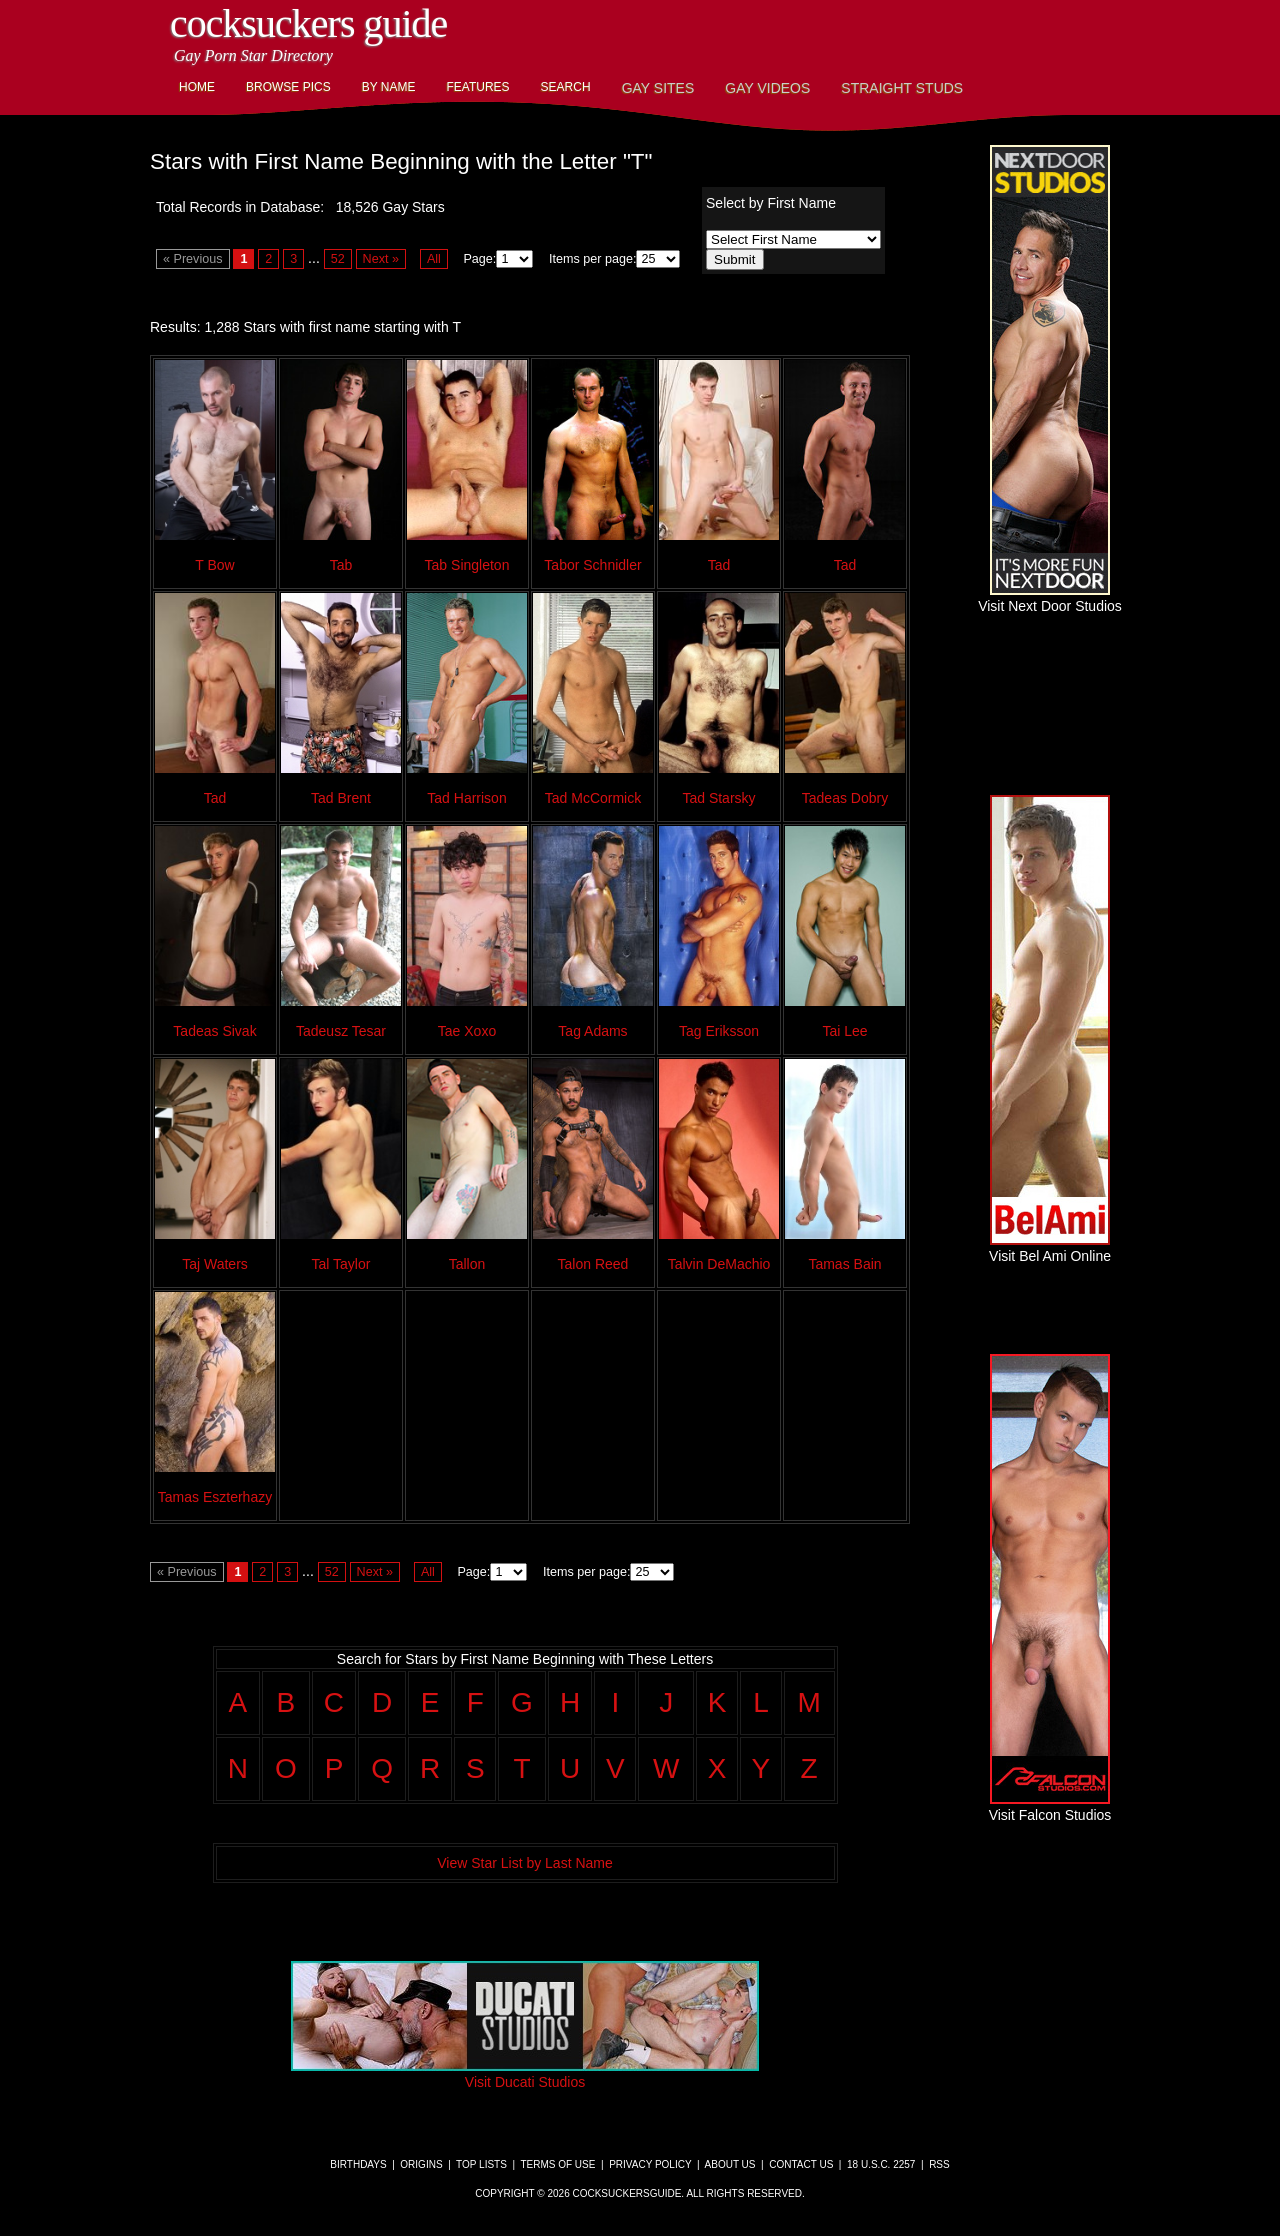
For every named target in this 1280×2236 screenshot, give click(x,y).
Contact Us (801, 2164)
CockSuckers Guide (308, 23)
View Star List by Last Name (525, 1863)
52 (338, 259)
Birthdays (358, 2164)
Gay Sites (658, 88)
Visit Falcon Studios (1050, 1807)
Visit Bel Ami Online (1050, 1248)
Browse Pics (288, 87)
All (434, 259)
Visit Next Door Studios (1050, 598)
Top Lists (481, 2164)
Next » (381, 259)
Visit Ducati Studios (525, 2074)
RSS (939, 2164)
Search (566, 87)
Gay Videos (767, 88)
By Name (389, 87)
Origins (421, 2164)
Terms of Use (557, 2164)
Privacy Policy (650, 2164)
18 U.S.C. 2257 (881, 2164)
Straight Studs (902, 88)
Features (477, 87)
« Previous (193, 259)
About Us (730, 2164)
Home (197, 87)
